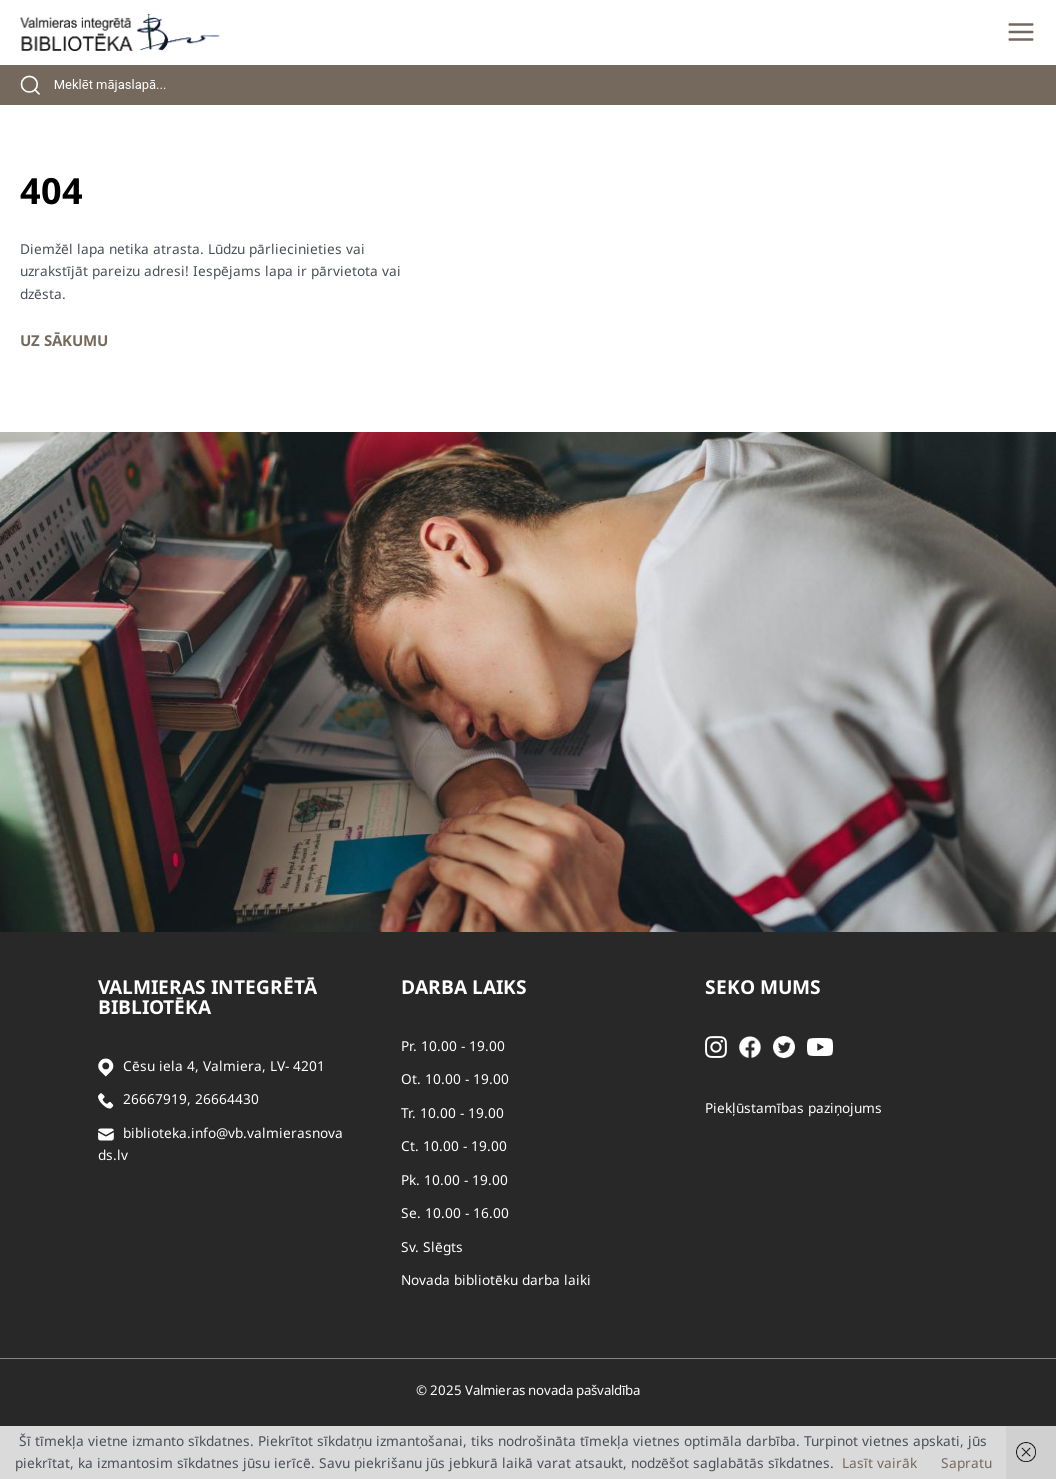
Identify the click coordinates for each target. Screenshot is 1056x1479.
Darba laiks (464, 987)
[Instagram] (716, 1045)
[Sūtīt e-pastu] (106, 1133)
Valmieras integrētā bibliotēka (207, 997)
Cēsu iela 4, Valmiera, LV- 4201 (224, 1065)
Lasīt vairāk (879, 1462)
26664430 (227, 1098)
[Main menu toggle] (1021, 32)
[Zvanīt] (106, 1099)
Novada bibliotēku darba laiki (496, 1279)
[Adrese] (106, 1066)
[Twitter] (784, 1045)
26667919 (155, 1098)
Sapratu (966, 1462)
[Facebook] (750, 1045)
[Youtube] (820, 1045)
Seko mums (763, 987)
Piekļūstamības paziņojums (793, 1107)
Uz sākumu (64, 340)
